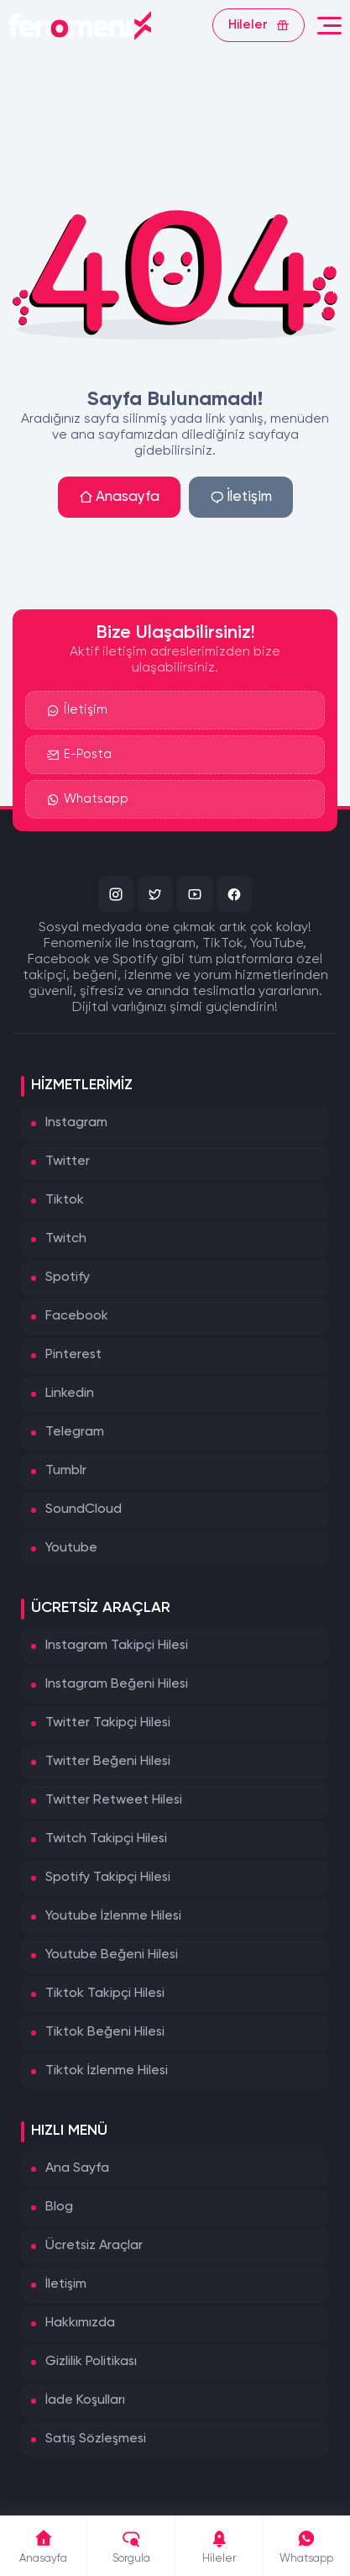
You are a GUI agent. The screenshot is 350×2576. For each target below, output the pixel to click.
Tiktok (64, 1200)
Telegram (74, 1432)
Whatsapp (87, 801)
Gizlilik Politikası (91, 2361)
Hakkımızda (80, 2323)
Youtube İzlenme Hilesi (113, 1916)
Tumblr (65, 1471)
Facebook (76, 1316)
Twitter (67, 1161)
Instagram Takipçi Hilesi (116, 1645)
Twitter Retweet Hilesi (113, 1800)
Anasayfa (119, 497)
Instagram (76, 1123)
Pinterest (73, 1355)
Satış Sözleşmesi (95, 2439)
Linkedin (69, 1393)
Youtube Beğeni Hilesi (111, 1955)
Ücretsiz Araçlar (94, 2245)
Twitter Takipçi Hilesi (107, 1723)
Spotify (67, 1277)
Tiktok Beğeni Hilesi (105, 2032)
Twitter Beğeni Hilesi (107, 1761)
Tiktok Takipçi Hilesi (105, 1993)
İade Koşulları (85, 2400)
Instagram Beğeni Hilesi (116, 1684)
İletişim (241, 497)
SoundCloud (83, 1509)
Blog (59, 2207)
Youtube (71, 1548)
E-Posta (79, 756)
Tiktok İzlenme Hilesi (106, 2071)
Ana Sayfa (77, 2168)
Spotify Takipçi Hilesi (107, 1877)
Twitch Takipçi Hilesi (106, 1839)
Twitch (65, 1239)
